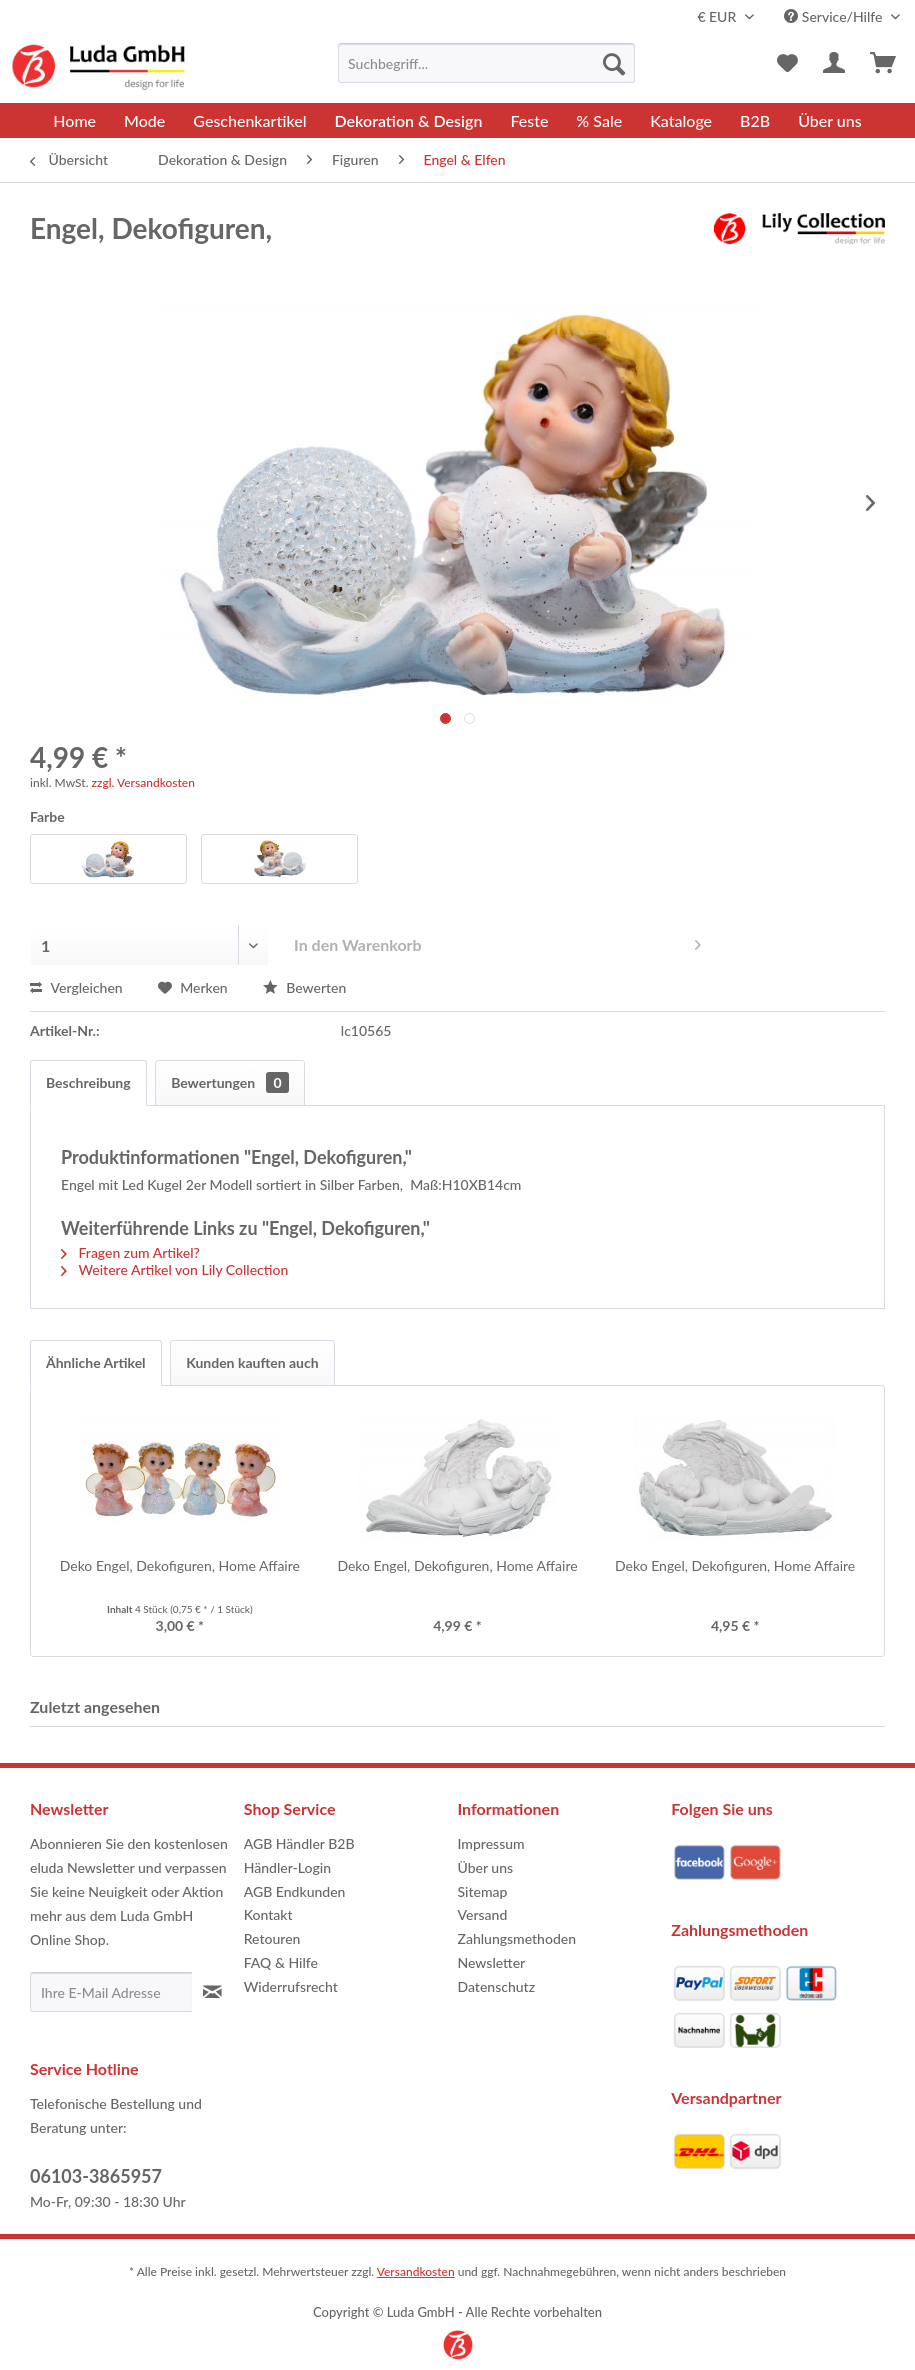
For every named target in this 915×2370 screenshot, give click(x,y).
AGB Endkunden (295, 1891)
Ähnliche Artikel (96, 1362)
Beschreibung (88, 1082)
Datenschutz (497, 1986)
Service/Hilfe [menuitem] (835, 16)
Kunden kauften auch (252, 1362)
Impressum (491, 1843)
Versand (483, 1914)
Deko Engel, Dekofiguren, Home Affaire (180, 1565)
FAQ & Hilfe (281, 1962)
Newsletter (492, 1962)
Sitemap (483, 1891)
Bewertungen (229, 1082)
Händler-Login (287, 1867)
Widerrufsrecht (291, 1986)
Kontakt (268, 1914)
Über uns (486, 1867)
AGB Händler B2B (299, 1843)
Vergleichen (76, 987)
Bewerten (305, 987)
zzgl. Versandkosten (143, 782)
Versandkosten (416, 2271)
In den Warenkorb (497, 941)
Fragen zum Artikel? (130, 1252)
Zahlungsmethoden (517, 1938)
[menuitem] (486, 63)
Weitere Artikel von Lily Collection (174, 1269)
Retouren (272, 1938)
